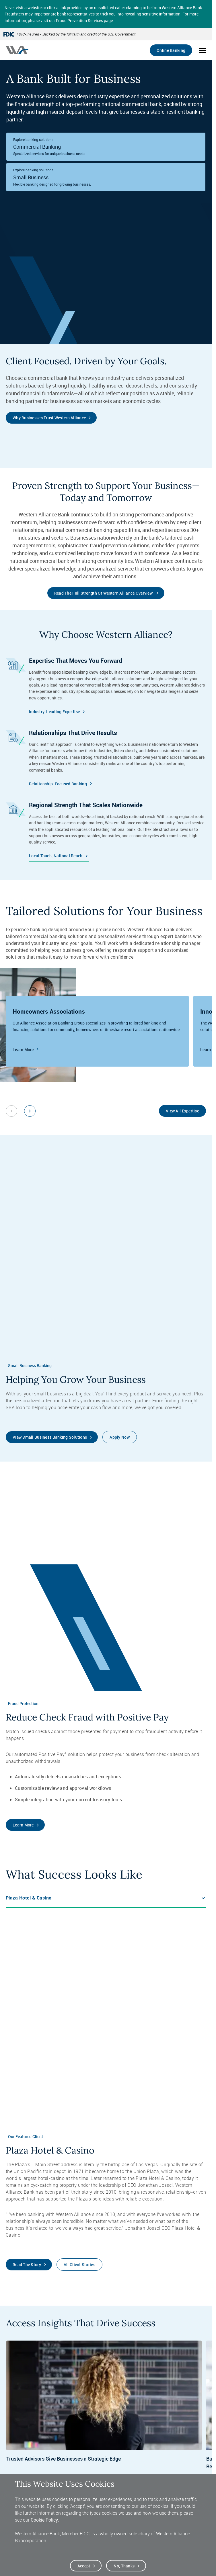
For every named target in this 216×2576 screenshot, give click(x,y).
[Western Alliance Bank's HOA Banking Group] (97, 1031)
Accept (83, 2566)
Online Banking (171, 50)
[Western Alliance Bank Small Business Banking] (105, 177)
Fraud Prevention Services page (84, 20)
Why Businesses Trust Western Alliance (49, 417)
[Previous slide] (11, 1111)
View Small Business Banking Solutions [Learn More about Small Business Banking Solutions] (50, 1437)
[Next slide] (30, 1111)
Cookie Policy (44, 2520)
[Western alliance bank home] (17, 50)
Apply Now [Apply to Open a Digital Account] (120, 1437)
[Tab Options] (106, 1898)
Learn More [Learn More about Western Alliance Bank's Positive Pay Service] (23, 1825)
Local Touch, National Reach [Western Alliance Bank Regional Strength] (56, 855)
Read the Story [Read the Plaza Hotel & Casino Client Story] (27, 2264)
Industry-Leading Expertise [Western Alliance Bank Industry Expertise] (54, 711)
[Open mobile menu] (202, 50)
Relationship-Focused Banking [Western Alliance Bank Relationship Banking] (58, 783)
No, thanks (124, 2566)
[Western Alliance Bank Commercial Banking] (105, 147)
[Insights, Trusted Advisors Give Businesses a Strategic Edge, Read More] (104, 2413)
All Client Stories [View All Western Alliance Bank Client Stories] (79, 2264)
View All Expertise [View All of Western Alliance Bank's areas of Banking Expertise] (182, 1111)
